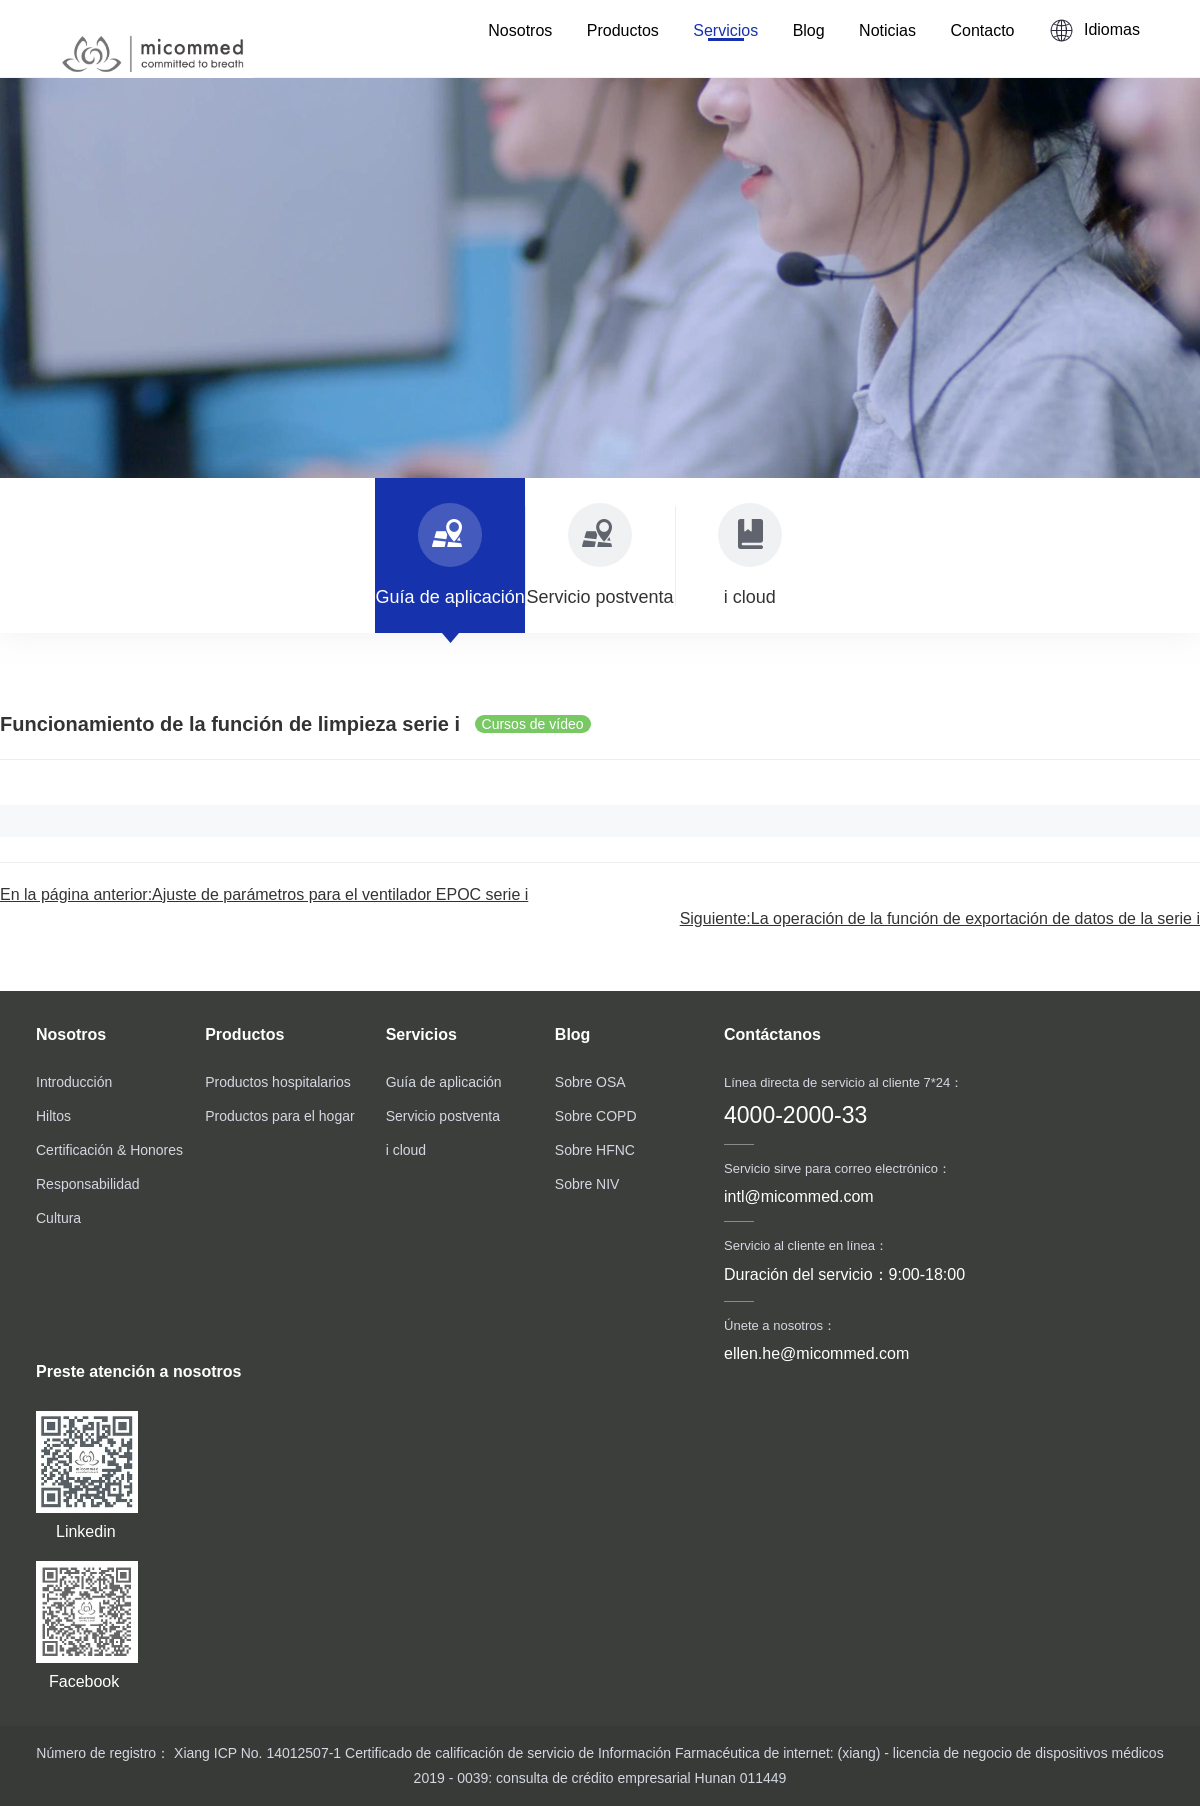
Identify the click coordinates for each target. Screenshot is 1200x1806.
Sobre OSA (590, 1082)
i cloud (406, 1150)
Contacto (982, 30)
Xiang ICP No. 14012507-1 (255, 1753)
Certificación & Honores (109, 1150)
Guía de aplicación (444, 1082)
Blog (809, 30)
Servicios (725, 30)
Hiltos (53, 1116)
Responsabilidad (88, 1184)
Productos (623, 30)
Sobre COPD (596, 1116)
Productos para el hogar (279, 1116)
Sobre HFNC (595, 1150)
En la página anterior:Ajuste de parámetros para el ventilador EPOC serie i (264, 894)
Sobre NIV (587, 1184)
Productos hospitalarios (278, 1082)
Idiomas (1094, 30)
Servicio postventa (443, 1116)
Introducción (74, 1082)
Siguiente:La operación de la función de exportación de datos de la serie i (940, 918)
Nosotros (520, 30)
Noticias (887, 30)
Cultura (58, 1218)
